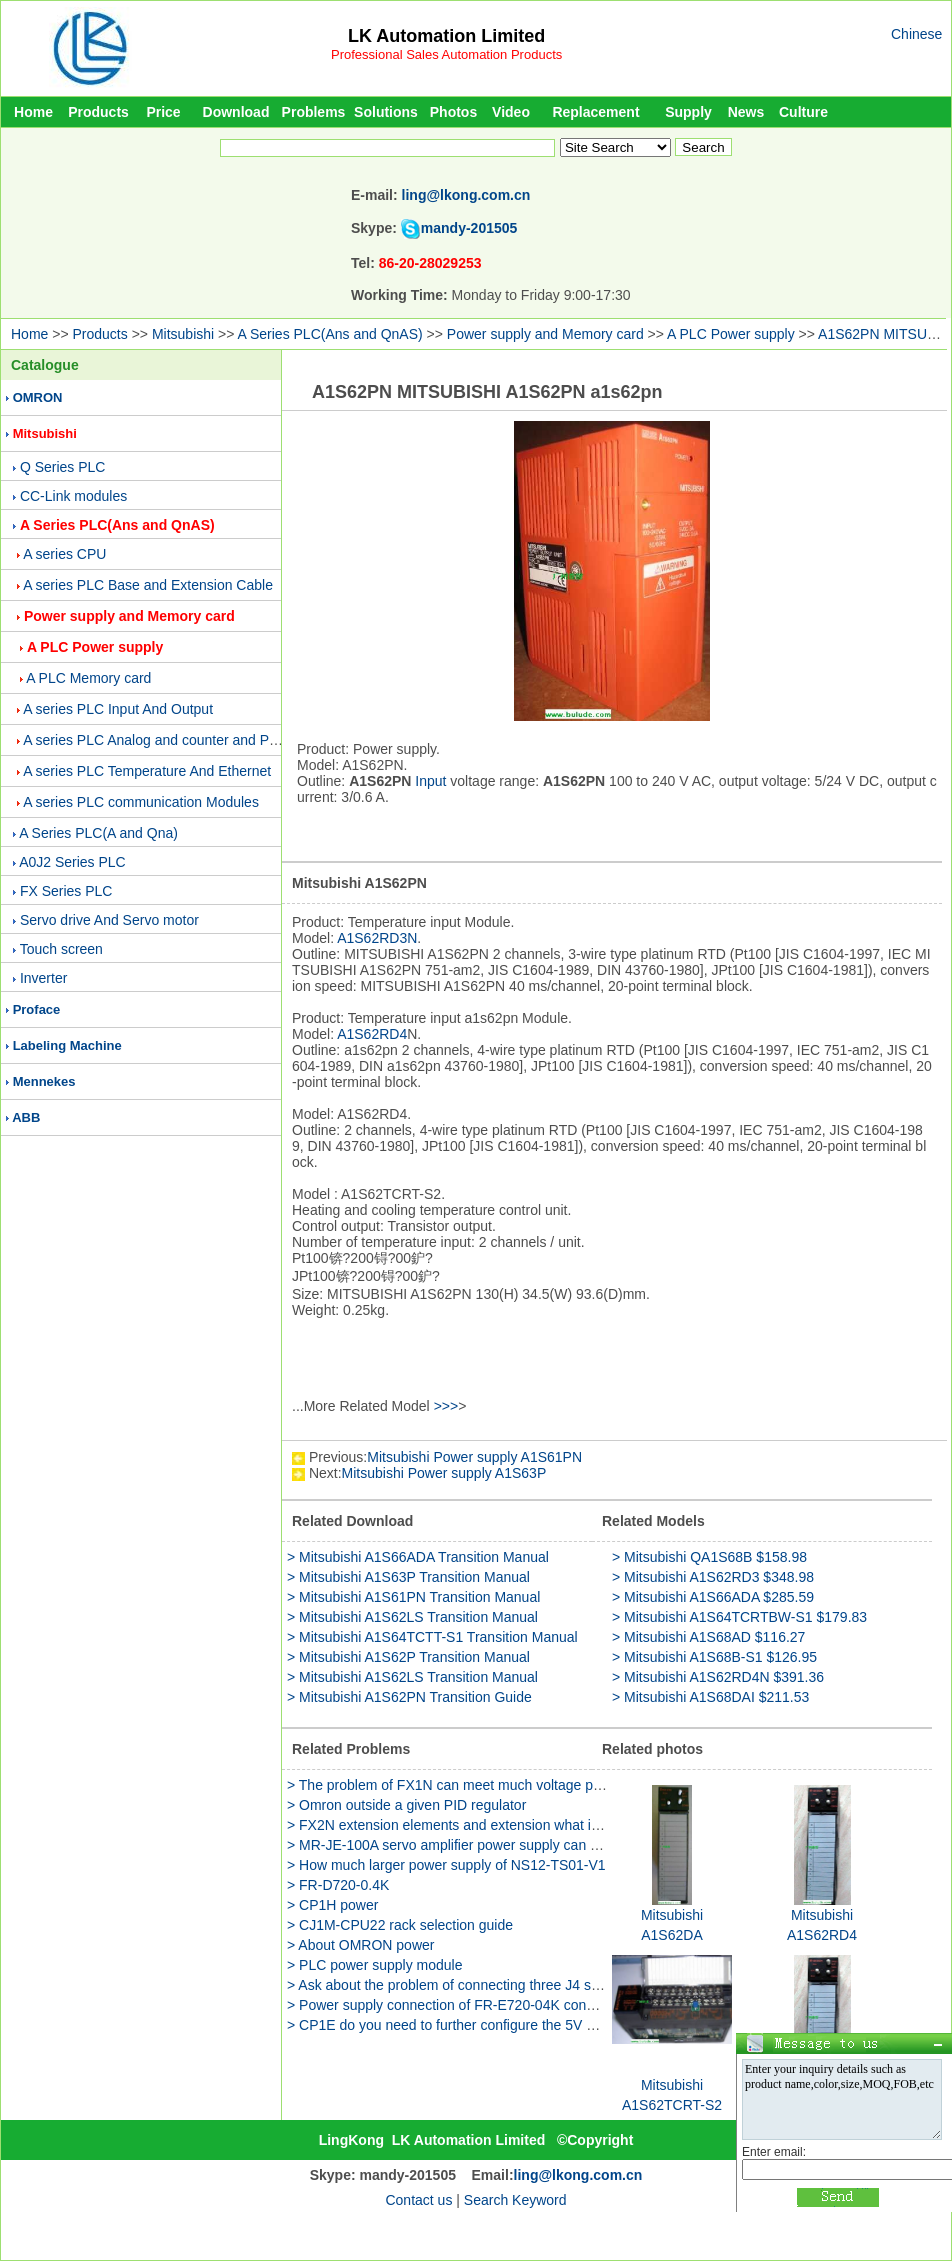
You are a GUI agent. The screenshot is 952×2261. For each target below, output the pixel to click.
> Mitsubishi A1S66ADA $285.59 (713, 1597)
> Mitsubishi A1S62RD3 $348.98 (713, 1577)
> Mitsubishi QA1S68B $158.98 (709, 1557)
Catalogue (45, 365)
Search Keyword (515, 2200)
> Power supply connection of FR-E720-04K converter (454, 2005)
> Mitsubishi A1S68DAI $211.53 (710, 1697)
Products (98, 112)
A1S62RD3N (377, 938)
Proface (37, 1009)
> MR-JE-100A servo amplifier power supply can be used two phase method (522, 1845)
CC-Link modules (73, 496)
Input (430, 781)
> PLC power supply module (375, 1965)
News (746, 112)
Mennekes (44, 1081)
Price (163, 112)
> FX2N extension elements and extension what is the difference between (515, 1825)
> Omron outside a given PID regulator (406, 1805)
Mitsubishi (183, 334)
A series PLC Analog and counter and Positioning (175, 740)
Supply (688, 112)
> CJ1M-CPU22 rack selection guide (400, 1925)
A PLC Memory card (88, 678)
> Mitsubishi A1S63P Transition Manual (408, 1577)
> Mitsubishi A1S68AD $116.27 (708, 1637)
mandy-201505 (469, 228)
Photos (453, 112)
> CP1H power (332, 1905)
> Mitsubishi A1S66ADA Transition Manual (418, 1557)
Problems (314, 112)
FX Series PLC (66, 891)
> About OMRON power (360, 1945)
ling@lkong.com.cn (466, 195)
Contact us (418, 2200)
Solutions (386, 112)
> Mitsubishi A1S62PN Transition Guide (409, 1697)
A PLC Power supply (731, 334)
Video (511, 112)
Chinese (916, 34)
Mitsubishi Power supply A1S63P (444, 1473)
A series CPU (64, 554)
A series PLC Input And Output (118, 709)
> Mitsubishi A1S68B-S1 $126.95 (714, 1657)
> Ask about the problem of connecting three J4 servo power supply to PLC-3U (530, 1985)
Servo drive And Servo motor (109, 920)
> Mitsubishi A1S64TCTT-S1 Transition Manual (432, 1637)
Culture (803, 112)
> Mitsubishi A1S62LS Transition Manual (412, 1617)
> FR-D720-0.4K (338, 1885)
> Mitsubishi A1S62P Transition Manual (408, 1657)
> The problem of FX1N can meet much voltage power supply (477, 1785)
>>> (446, 1406)
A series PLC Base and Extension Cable (148, 585)
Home (33, 112)
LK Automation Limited (446, 36)
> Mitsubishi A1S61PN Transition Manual (413, 1597)
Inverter (43, 978)
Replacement (595, 112)
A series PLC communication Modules (141, 802)
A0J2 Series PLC (72, 862)
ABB (26, 1117)
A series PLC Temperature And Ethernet (147, 771)
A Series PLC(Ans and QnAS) (330, 334)
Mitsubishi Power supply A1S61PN (474, 1457)
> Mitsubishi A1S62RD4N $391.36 (718, 1677)
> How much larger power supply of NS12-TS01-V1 (446, 1865)
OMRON (38, 397)
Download (236, 112)
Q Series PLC (63, 467)
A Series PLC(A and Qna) (98, 833)
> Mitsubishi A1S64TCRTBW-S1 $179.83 (739, 1617)
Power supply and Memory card (545, 334)
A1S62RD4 (372, 1034)
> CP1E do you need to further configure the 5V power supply (478, 2025)
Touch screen (61, 949)
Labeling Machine (67, 1045)
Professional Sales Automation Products (446, 54)
